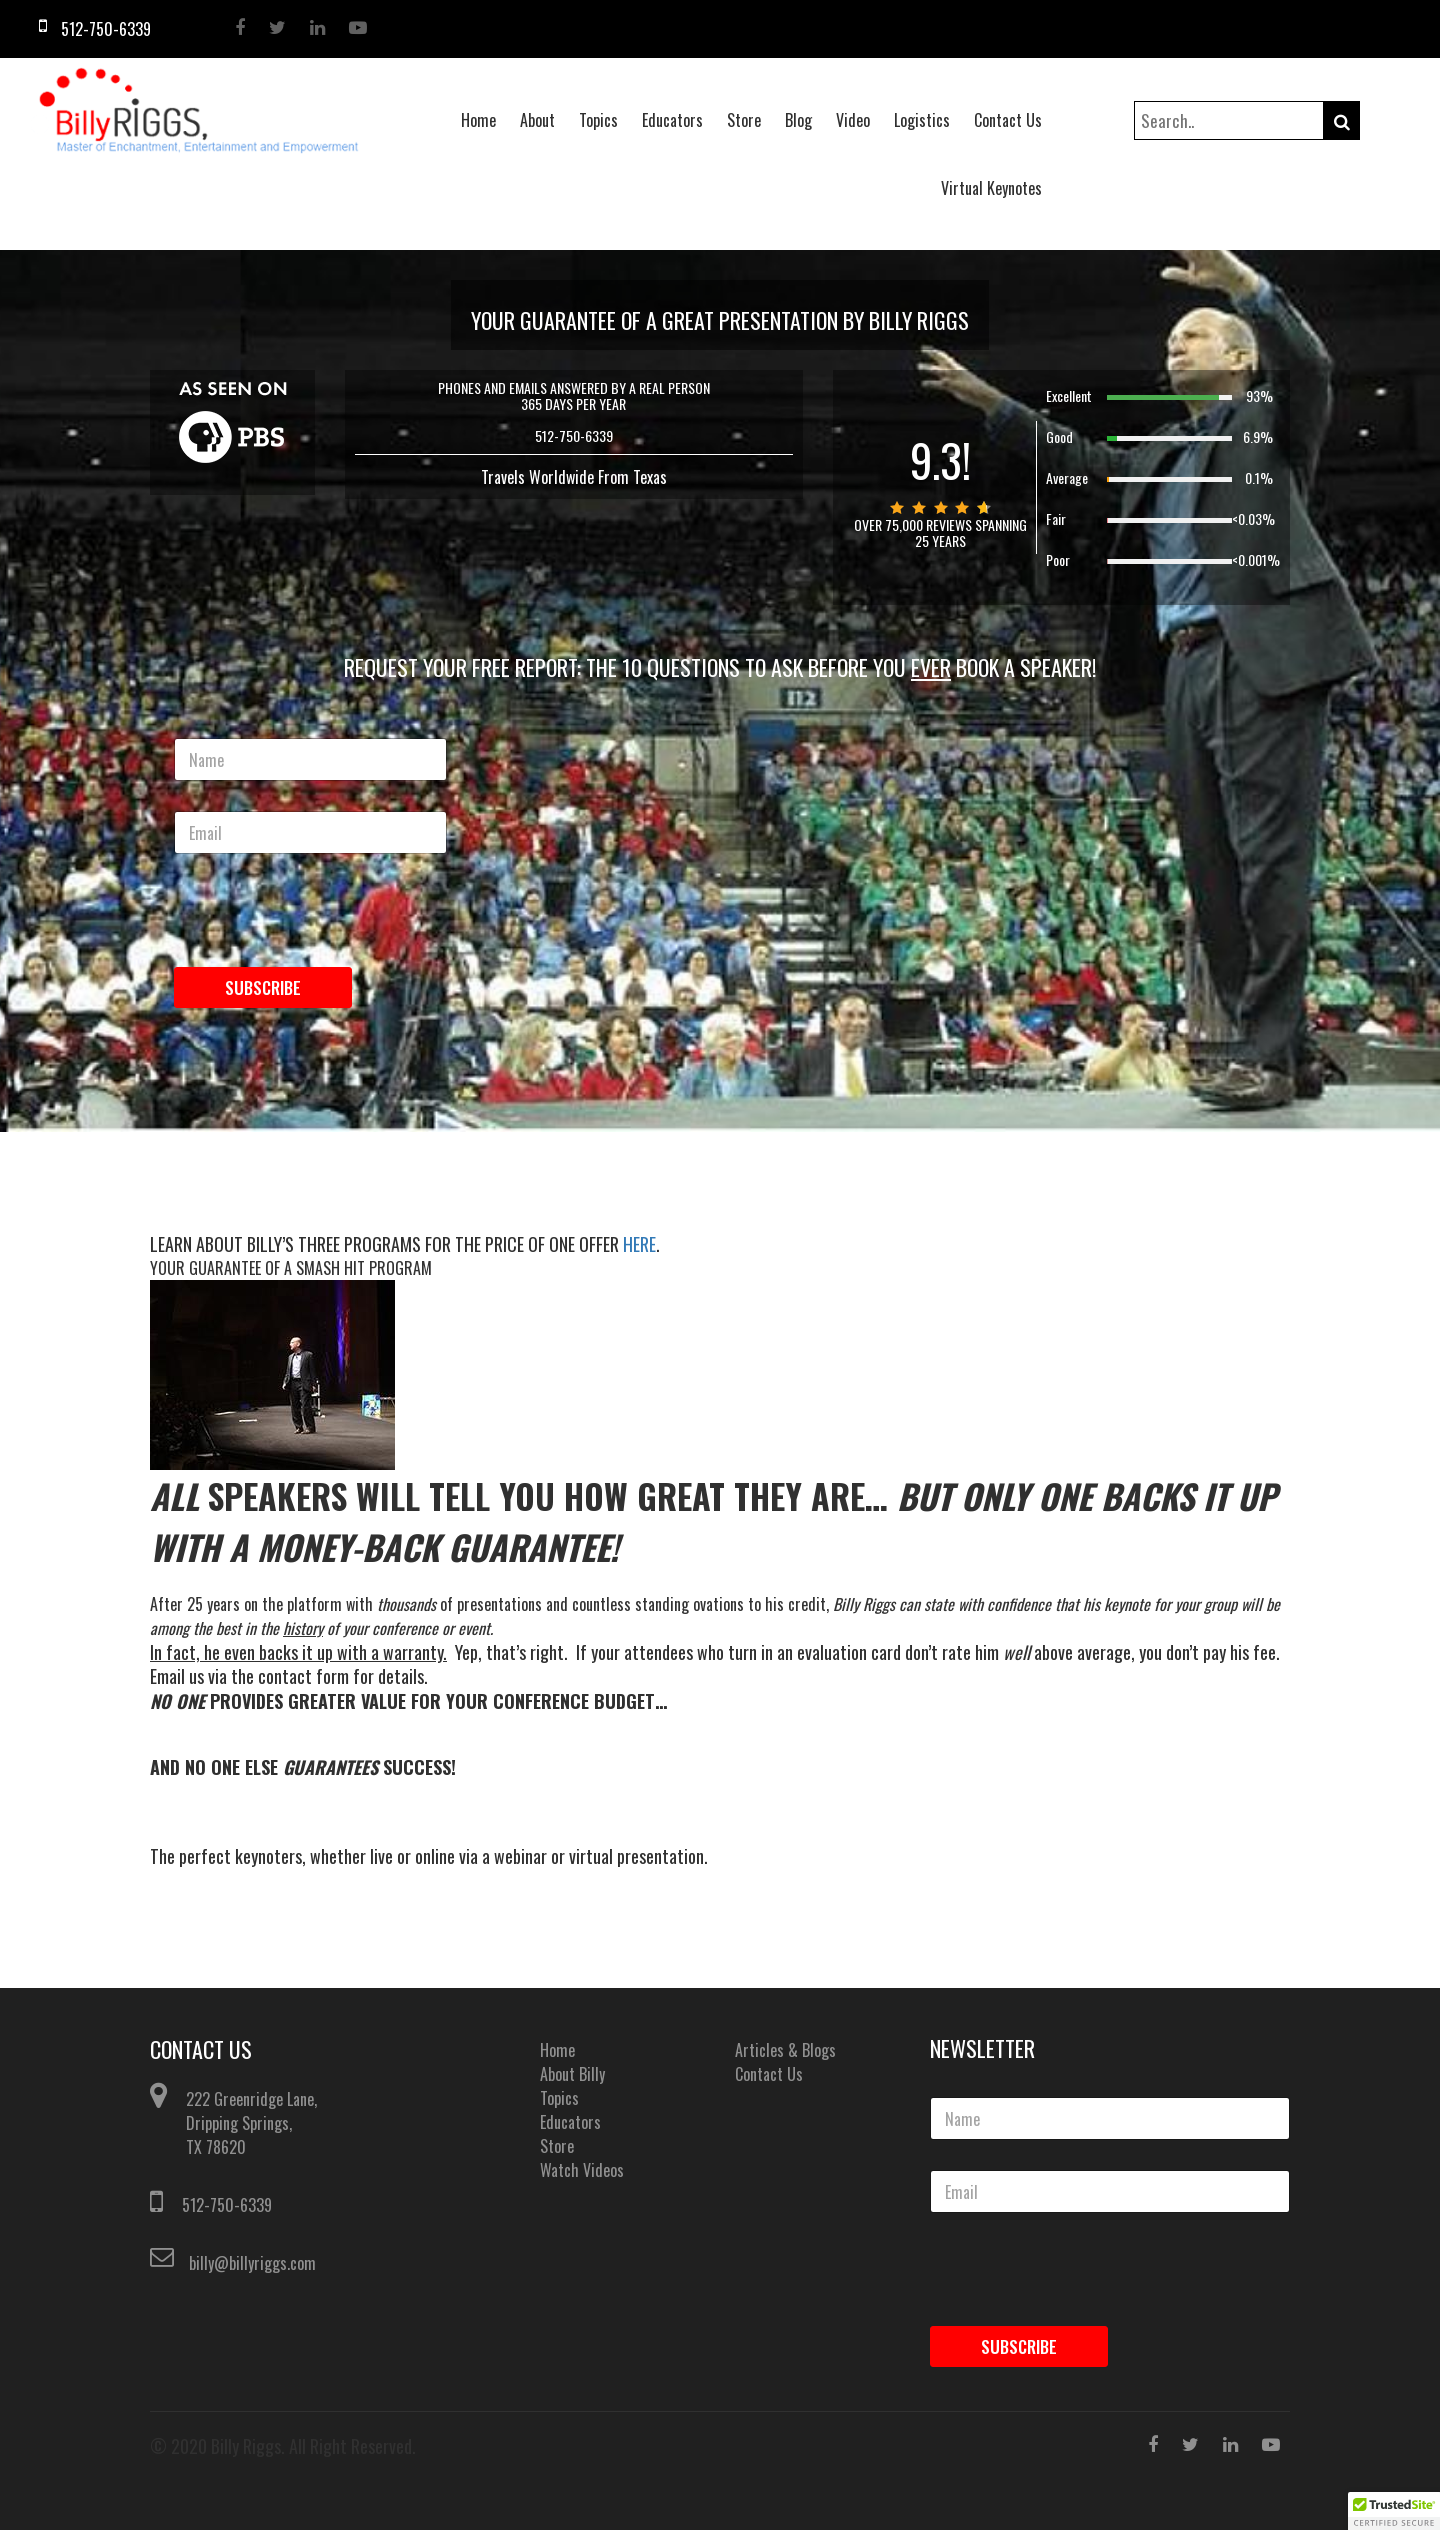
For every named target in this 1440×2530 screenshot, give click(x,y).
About (537, 120)
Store (744, 120)
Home (478, 120)
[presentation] (292, 944)
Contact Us (1008, 120)
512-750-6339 (227, 2205)
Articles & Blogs (785, 2050)
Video (853, 120)
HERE (639, 1244)
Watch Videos (582, 2170)
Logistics (922, 120)
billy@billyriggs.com (252, 2263)
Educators (672, 120)
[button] (1394, 2511)
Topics (598, 120)
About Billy (572, 2074)
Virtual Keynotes (991, 188)
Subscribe (263, 987)
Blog (798, 120)
